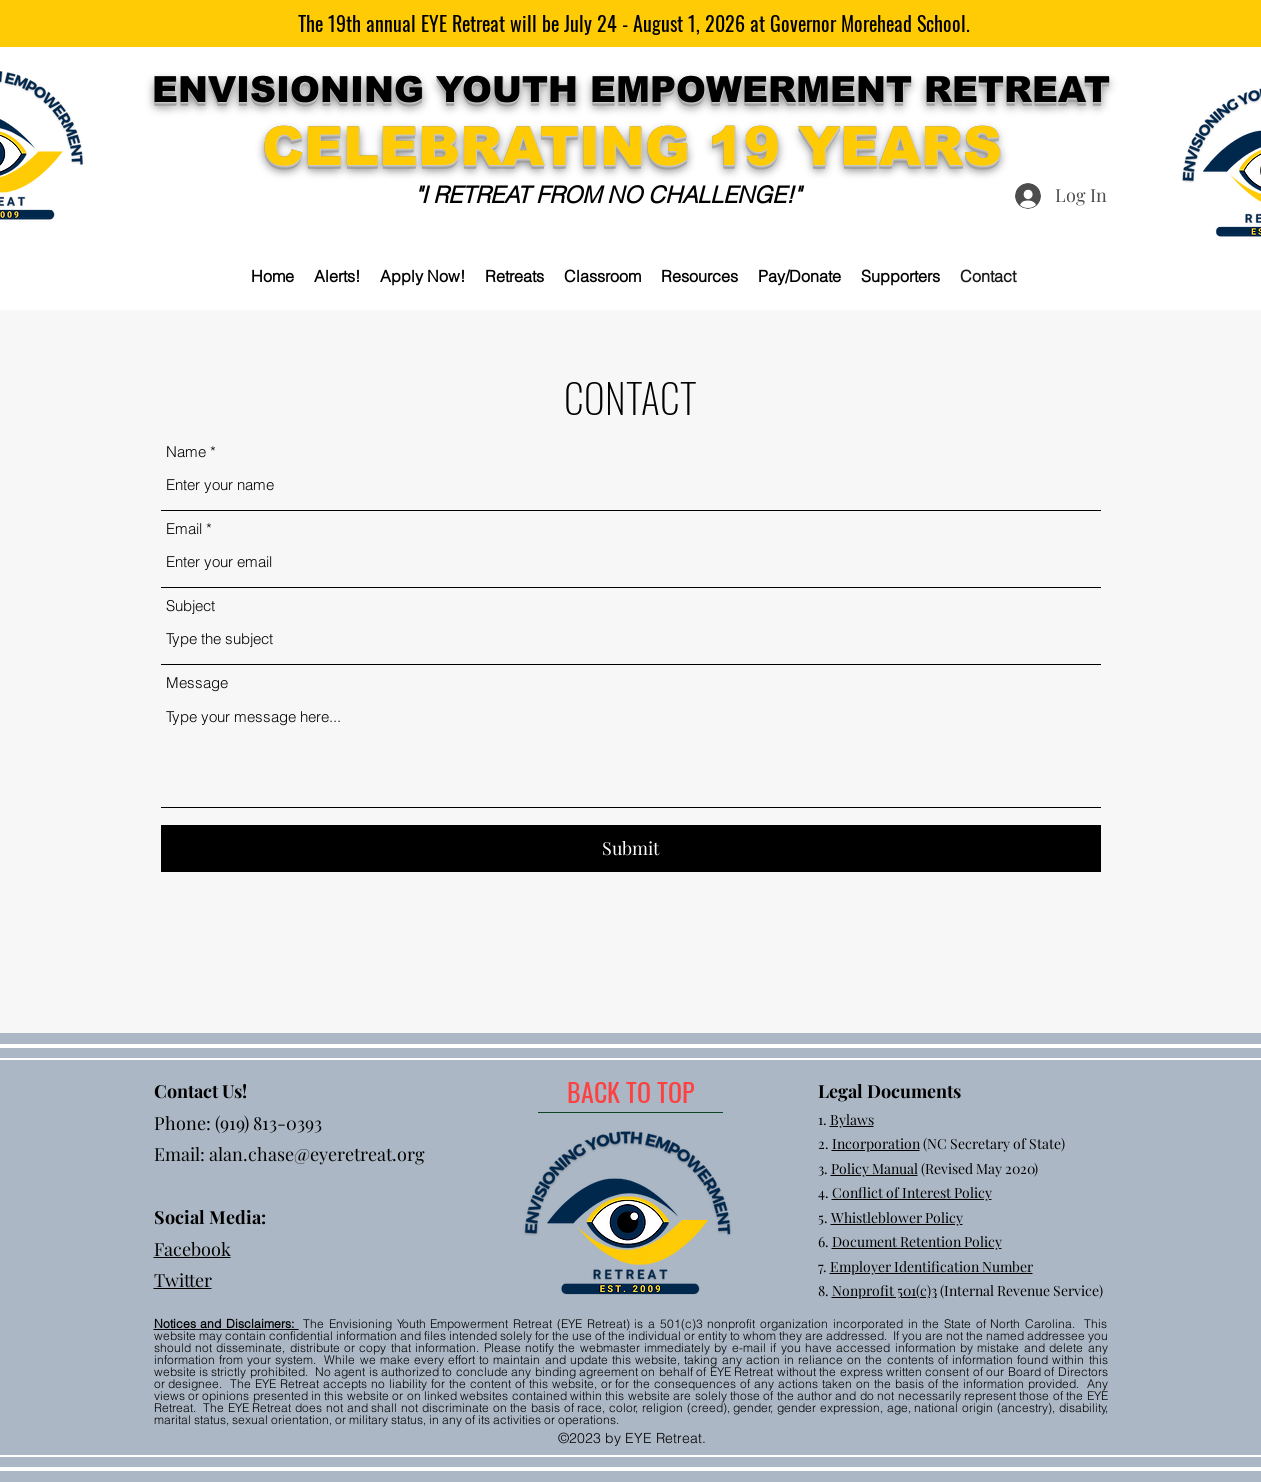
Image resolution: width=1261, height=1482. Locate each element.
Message (197, 682)
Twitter (183, 1280)
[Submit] (631, 848)
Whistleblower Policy (897, 1217)
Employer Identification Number (931, 1266)
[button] (514, 276)
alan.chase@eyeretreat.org (317, 1154)
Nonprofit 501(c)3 (884, 1290)
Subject (190, 605)
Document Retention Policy (917, 1241)
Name (186, 451)
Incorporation (876, 1143)
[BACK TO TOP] (630, 1092)
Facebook (192, 1249)
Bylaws (852, 1119)
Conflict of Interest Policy (912, 1192)
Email (184, 528)
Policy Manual (874, 1168)
